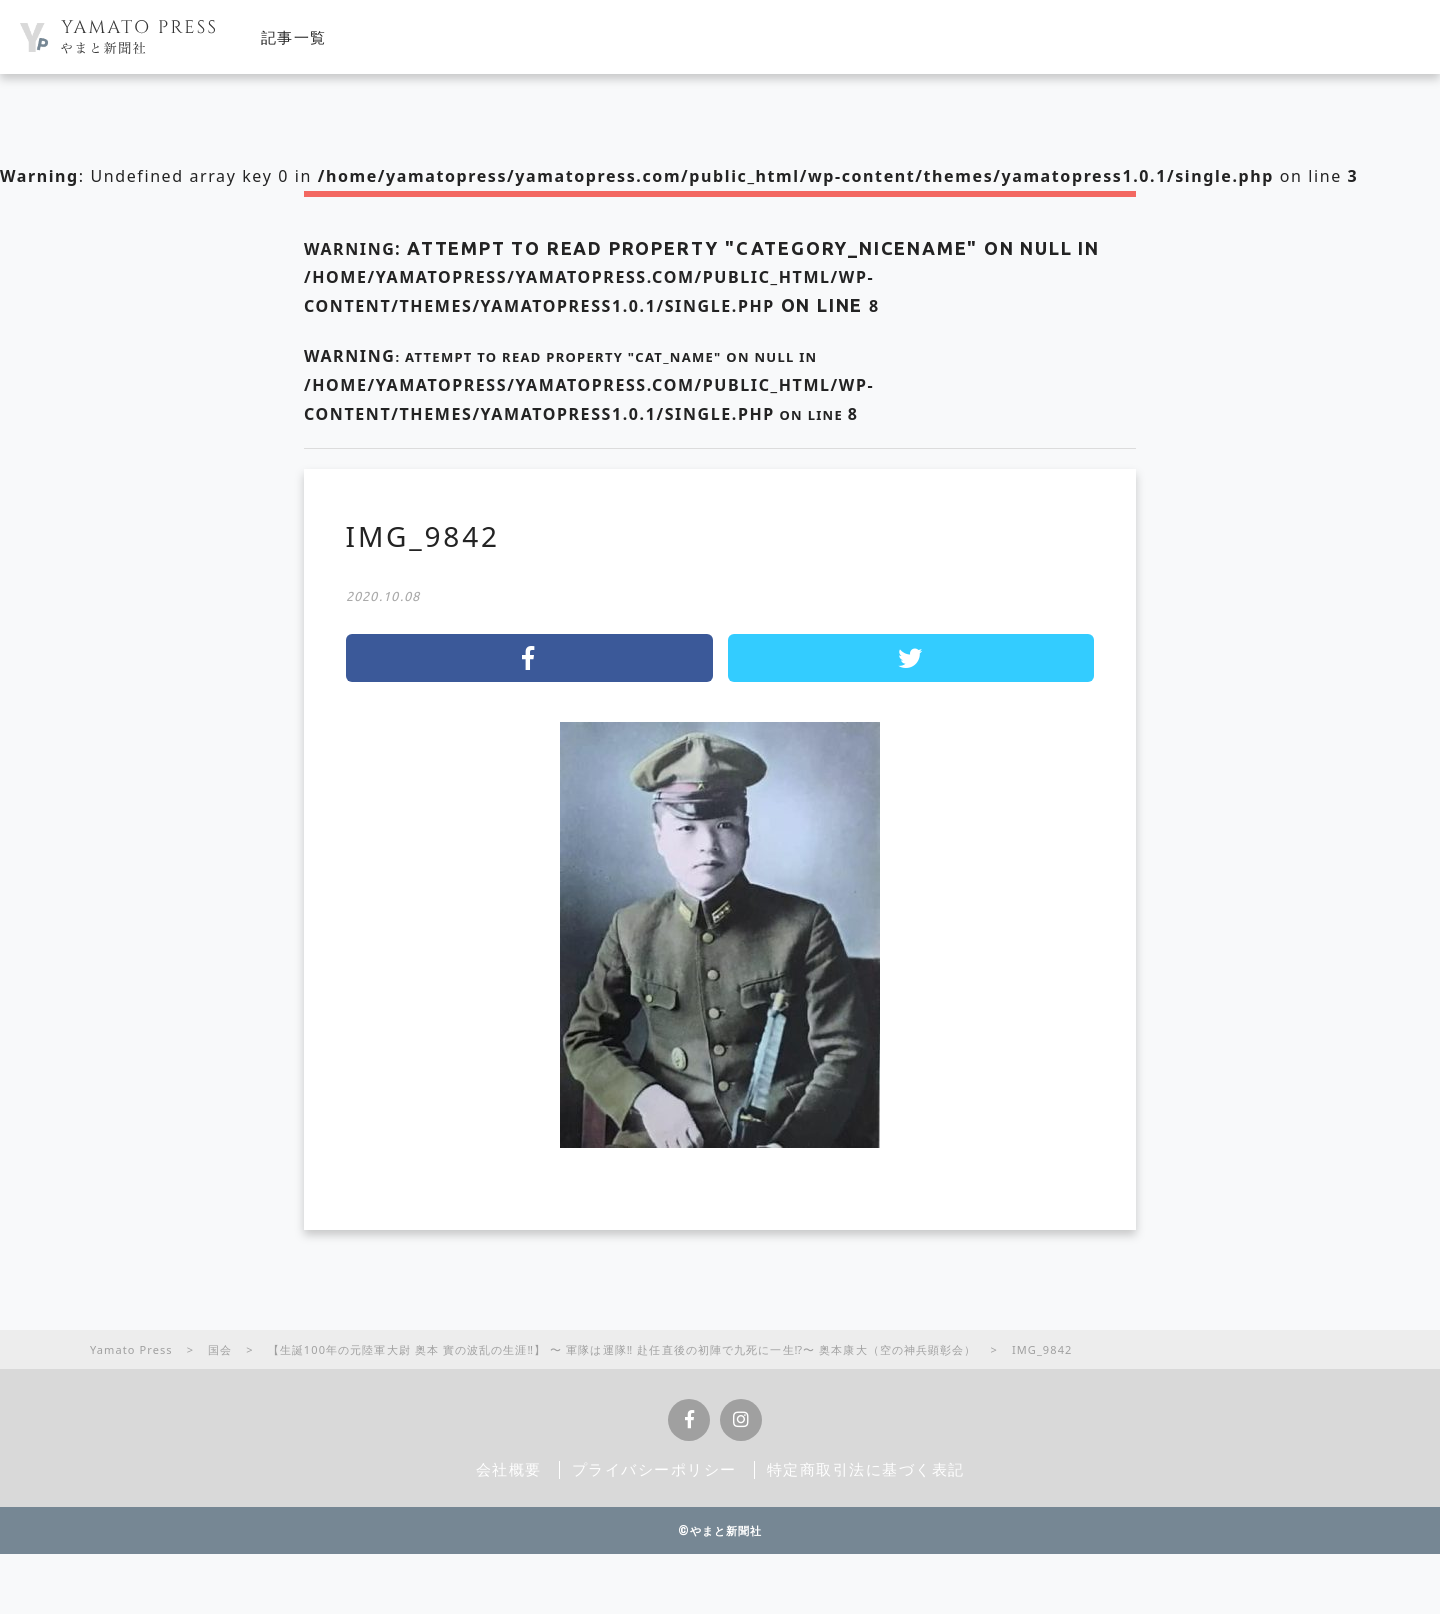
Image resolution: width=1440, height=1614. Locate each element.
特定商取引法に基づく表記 (866, 1469)
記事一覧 (294, 37)
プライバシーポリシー (654, 1469)
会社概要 (509, 1469)
